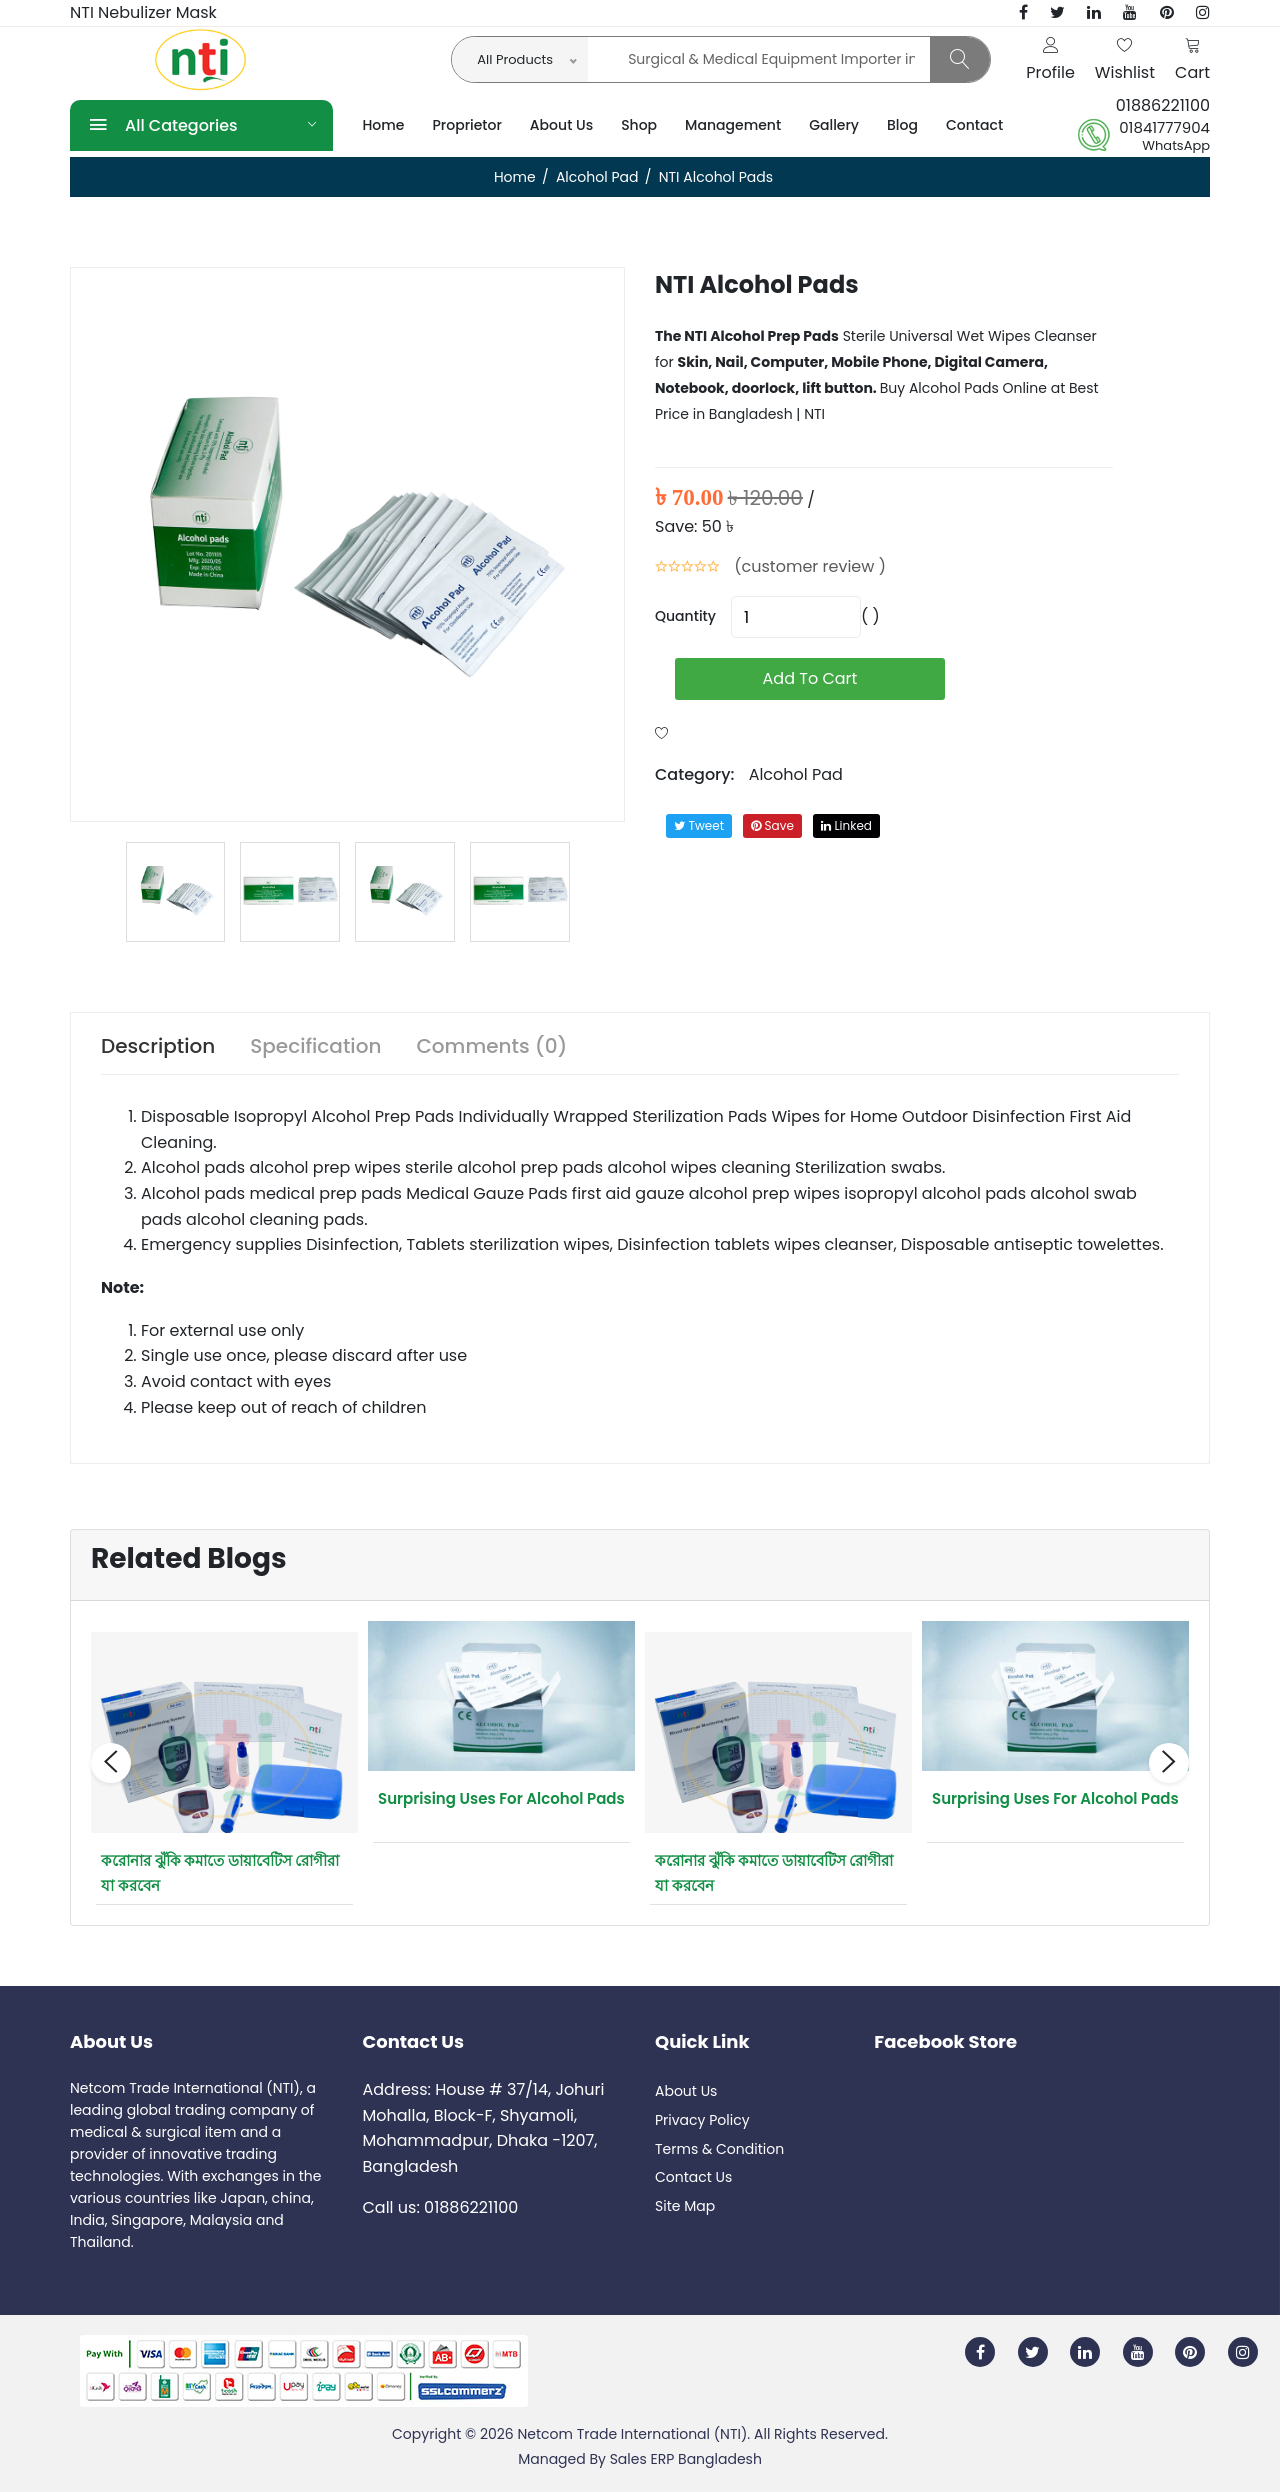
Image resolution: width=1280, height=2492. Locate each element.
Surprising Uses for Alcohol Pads (501, 1798)
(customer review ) (810, 566)
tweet (699, 825)
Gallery (834, 125)
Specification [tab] (315, 1046)
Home (384, 125)
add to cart (810, 678)
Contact (974, 125)
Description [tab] (158, 1046)
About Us (561, 125)
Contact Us (693, 2177)
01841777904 (1164, 128)
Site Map (685, 2206)
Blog (902, 125)
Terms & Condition (719, 2149)
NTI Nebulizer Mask (143, 12)
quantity (685, 616)
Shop (639, 125)
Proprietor (467, 125)
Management (733, 125)
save (772, 825)
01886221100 (1163, 105)
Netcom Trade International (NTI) (632, 2434)
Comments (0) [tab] (491, 1046)
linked (846, 825)
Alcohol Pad (597, 177)
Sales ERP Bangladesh (686, 2459)
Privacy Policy (702, 2120)
